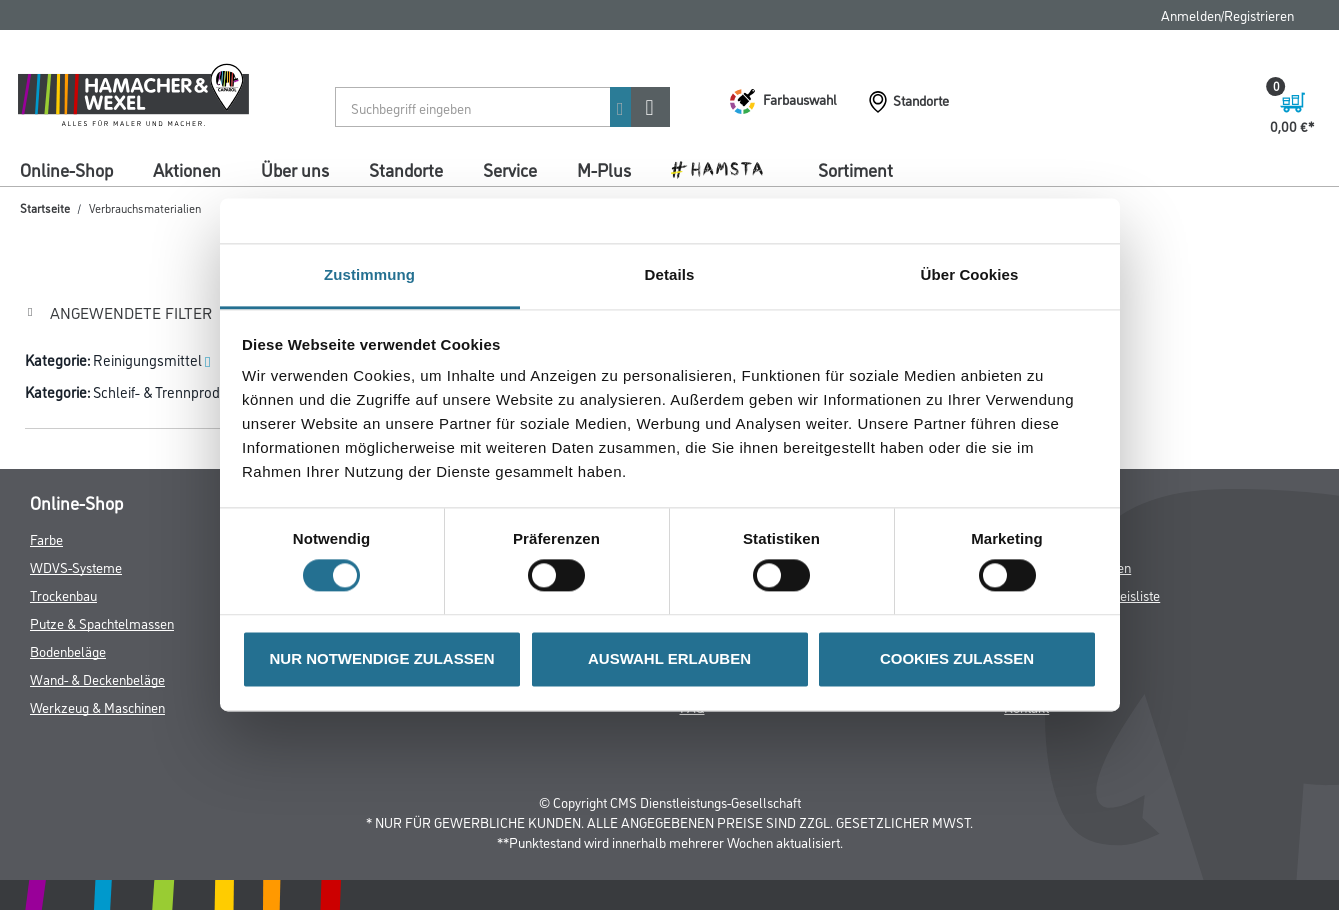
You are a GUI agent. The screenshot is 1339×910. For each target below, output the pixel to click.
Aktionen (187, 169)
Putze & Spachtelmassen (102, 622)
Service (510, 169)
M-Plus (604, 169)
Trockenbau (63, 594)
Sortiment (855, 169)
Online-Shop (66, 169)
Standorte (406, 169)
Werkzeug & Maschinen (97, 706)
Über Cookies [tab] (970, 274)
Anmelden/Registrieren (1227, 14)
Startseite (45, 207)
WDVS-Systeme (76, 566)
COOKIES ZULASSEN (957, 658)
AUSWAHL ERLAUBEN (669, 658)
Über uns (295, 169)
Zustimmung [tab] (369, 274)
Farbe (46, 538)
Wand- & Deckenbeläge (97, 678)
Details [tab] (670, 274)
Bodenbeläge (68, 650)
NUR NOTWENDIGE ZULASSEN (382, 658)
